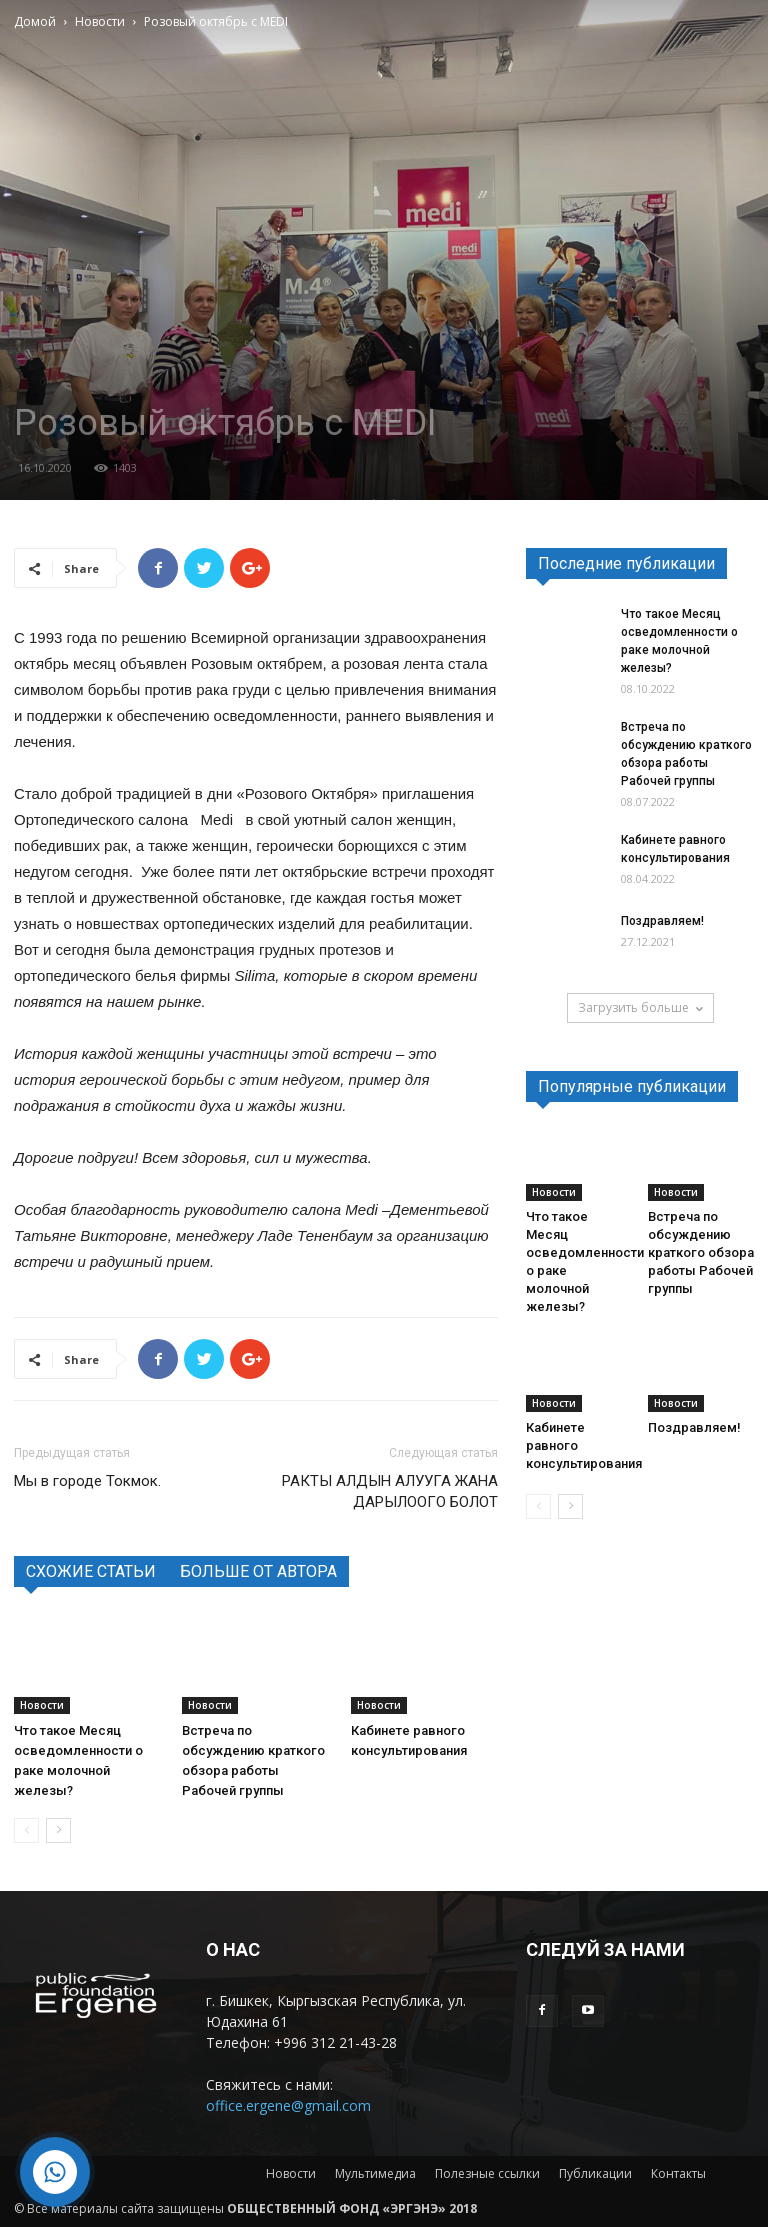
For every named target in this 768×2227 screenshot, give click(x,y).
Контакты (678, 2173)
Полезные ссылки (487, 2173)
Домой (35, 21)
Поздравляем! (662, 921)
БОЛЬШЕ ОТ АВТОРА (258, 1571)
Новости (100, 21)
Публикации (595, 2173)
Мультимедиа (375, 2173)
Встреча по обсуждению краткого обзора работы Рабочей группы (701, 1252)
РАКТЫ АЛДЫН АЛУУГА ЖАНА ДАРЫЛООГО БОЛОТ (390, 1491)
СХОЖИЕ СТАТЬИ (91, 1571)
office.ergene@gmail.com (288, 2105)
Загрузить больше (640, 1007)
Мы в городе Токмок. (87, 1481)
